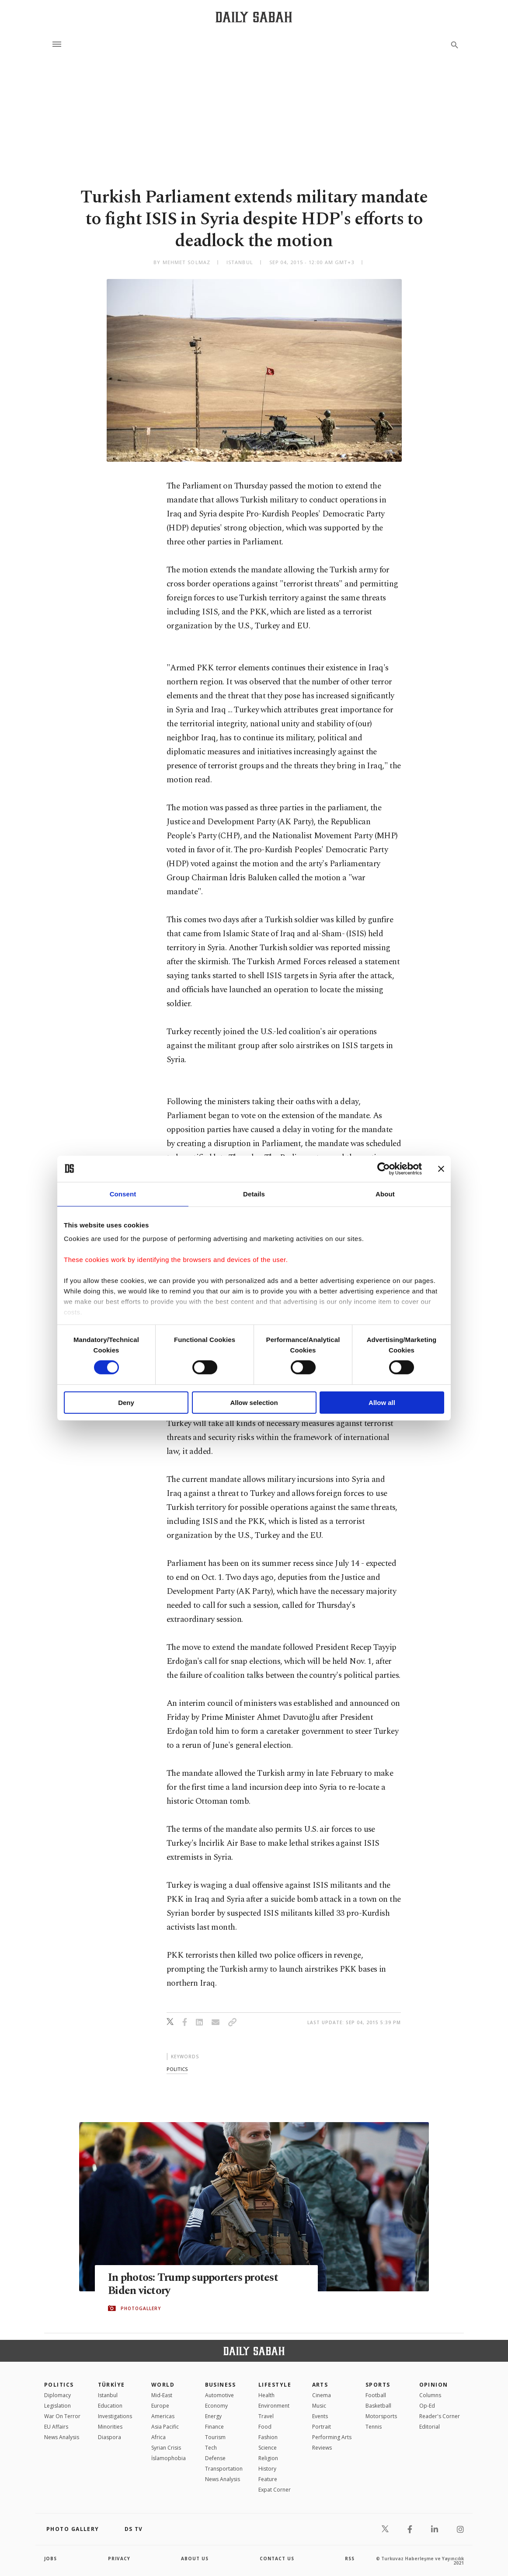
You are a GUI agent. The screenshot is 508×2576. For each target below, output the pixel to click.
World (162, 2384)
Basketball (378, 2405)
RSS (350, 2558)
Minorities (110, 2426)
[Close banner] (441, 1168)
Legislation (57, 2405)
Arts (320, 2384)
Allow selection (254, 1402)
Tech (211, 2447)
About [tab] (385, 1193)
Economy (216, 2405)
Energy (213, 2416)
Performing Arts (331, 2437)
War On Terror (62, 2416)
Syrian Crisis (166, 2447)
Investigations (115, 2416)
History (267, 2468)
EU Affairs (56, 2426)
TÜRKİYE (111, 2384)
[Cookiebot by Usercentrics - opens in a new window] (383, 1168)
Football (375, 2395)
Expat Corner (274, 2489)
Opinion (433, 2384)
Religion (268, 2458)
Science (267, 2447)
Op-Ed (427, 2405)
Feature (267, 2479)
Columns (430, 2395)
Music (319, 2405)
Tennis (373, 2426)
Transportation (224, 2468)
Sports (377, 2384)
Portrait (321, 2426)
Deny (126, 1402)
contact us (277, 2558)
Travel (266, 2416)
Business (220, 2384)
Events (320, 2416)
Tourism (215, 2437)
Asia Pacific (165, 2426)
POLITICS (59, 2384)
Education (110, 2405)
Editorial (429, 2426)
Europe (160, 2405)
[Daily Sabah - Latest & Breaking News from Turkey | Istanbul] (254, 16)
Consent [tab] (123, 1193)
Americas (162, 2416)
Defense (215, 2458)
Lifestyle (274, 2384)
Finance (214, 2426)
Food (264, 2426)
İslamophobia (168, 2458)
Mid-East (161, 2395)
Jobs (50, 2558)
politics (177, 2069)
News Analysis (61, 2437)
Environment (273, 2405)
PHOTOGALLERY (141, 2308)
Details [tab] (254, 1193)
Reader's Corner (439, 2416)
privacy (119, 2558)
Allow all (382, 1402)
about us (195, 2558)
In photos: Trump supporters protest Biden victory (193, 2284)
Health (266, 2395)
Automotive (219, 2395)
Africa (158, 2437)
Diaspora (109, 2437)
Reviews (322, 2447)
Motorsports (381, 2416)
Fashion (268, 2437)
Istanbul (108, 2395)
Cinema (321, 2395)
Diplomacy (57, 2395)
